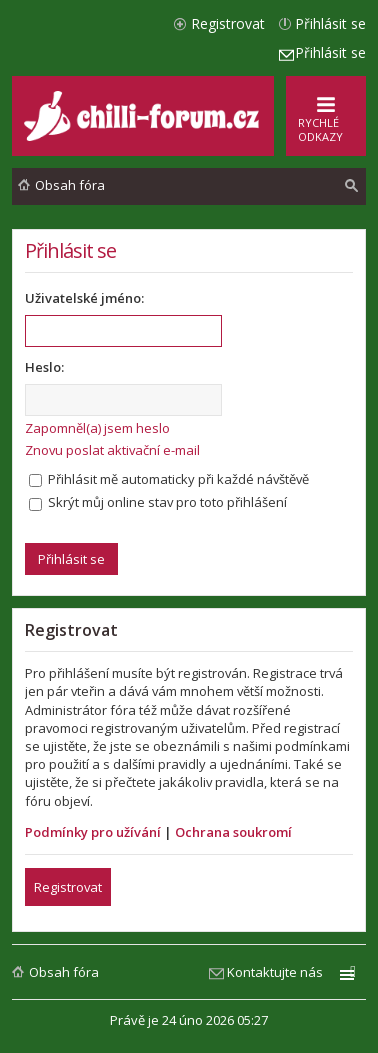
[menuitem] (352, 186)
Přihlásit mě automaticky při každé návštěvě (169, 479)
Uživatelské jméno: (84, 298)
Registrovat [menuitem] (228, 23)
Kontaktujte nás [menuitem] (275, 972)
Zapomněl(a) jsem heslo (97, 428)
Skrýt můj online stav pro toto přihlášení (158, 502)
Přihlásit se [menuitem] (330, 23)
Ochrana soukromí (233, 832)
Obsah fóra (64, 972)
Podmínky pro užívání (93, 832)
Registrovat (68, 887)
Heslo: (44, 367)
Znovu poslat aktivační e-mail (112, 450)
